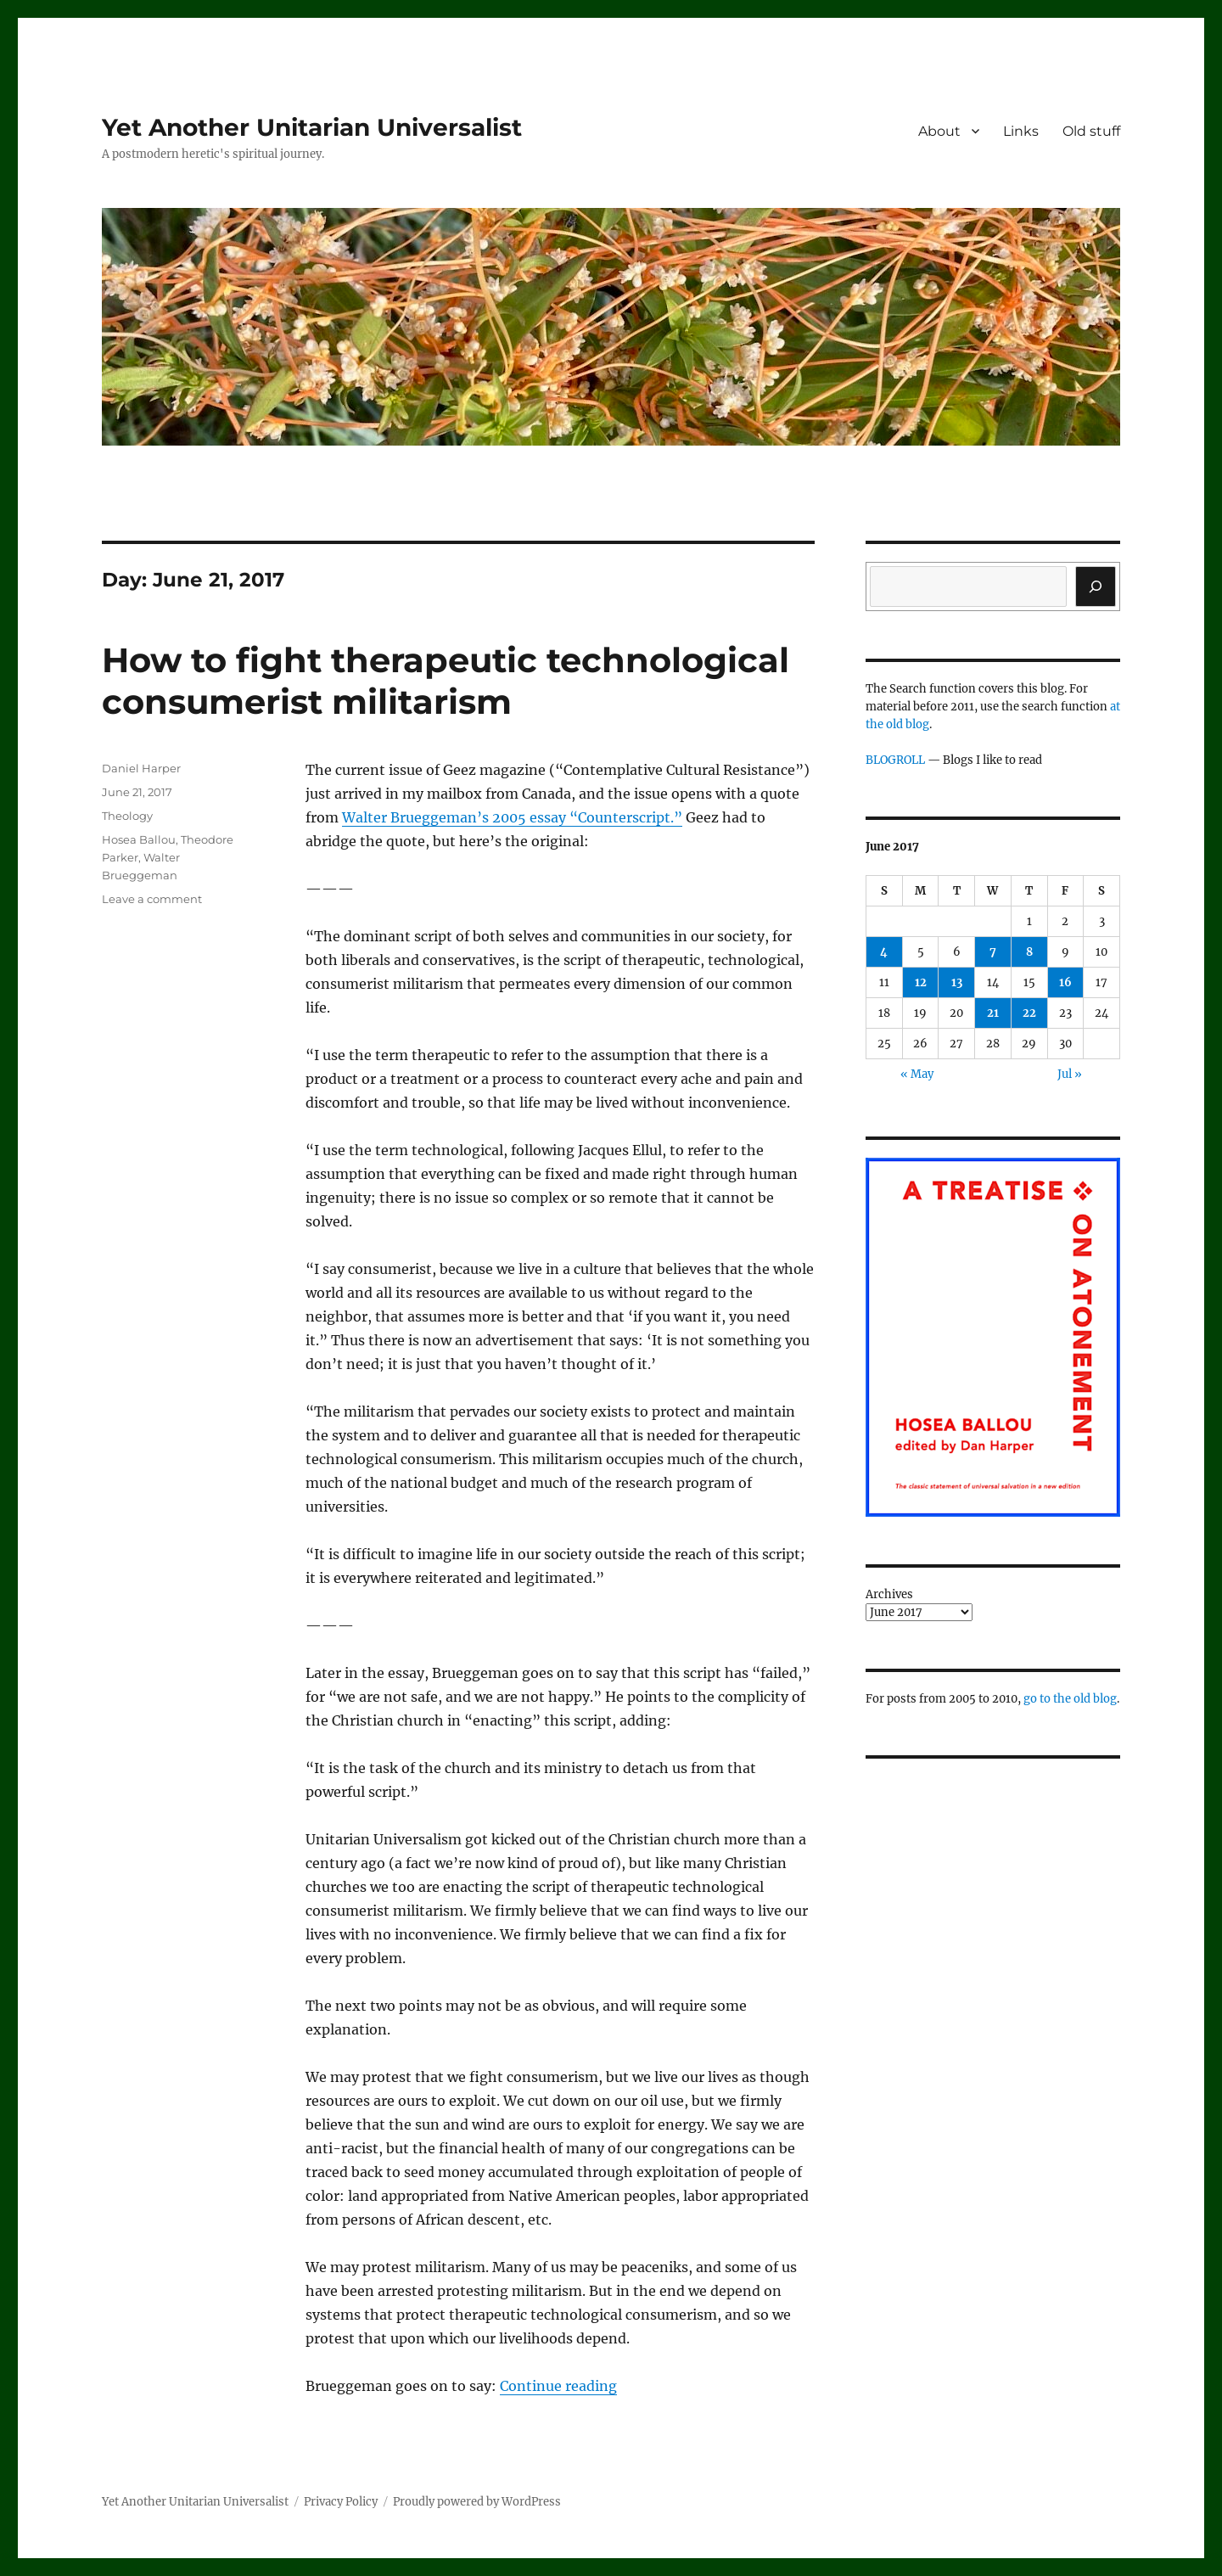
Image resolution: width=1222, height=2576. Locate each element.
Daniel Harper (141, 768)
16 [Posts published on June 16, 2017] (1065, 982)
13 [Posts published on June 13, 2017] (956, 982)
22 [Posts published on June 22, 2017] (1029, 1013)
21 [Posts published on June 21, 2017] (993, 1013)
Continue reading (558, 2385)
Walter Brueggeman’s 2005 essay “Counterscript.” (512, 817)
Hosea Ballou (139, 839)
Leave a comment (152, 899)
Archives (889, 1594)
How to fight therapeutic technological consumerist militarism (445, 680)
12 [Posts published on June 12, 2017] (921, 982)
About (939, 131)
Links (1021, 131)
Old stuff (1091, 131)
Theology (127, 815)
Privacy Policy (341, 2502)
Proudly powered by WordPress (477, 2502)
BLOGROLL (895, 760)
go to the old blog (1070, 1699)
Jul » (1069, 1074)
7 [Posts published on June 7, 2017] (992, 952)
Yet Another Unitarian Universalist (312, 127)
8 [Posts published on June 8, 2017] (1029, 952)
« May (916, 1074)
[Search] (1095, 586)
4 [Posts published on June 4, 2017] (884, 952)
